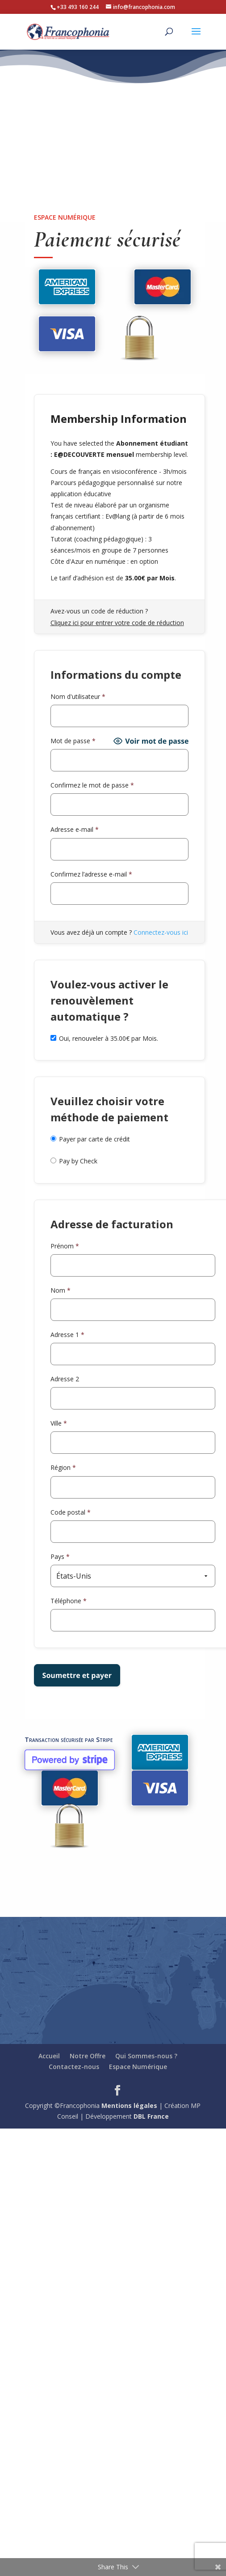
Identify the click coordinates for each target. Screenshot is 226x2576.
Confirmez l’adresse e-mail (91, 874)
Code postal (70, 1512)
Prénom (64, 1246)
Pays (60, 1556)
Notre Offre (87, 2056)
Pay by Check (78, 1161)
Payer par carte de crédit (94, 1139)
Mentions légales (129, 2105)
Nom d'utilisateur (77, 696)
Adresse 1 (67, 1334)
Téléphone (68, 1601)
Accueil (49, 2056)
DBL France (151, 2116)
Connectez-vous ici (161, 932)
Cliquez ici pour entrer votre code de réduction (117, 622)
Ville (58, 1423)
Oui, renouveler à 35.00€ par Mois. (104, 1038)
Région (63, 1467)
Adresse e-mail (74, 829)
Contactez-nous (74, 2066)
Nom (60, 1290)
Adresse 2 (64, 1379)
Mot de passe (73, 741)
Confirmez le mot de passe (92, 785)
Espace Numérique (138, 2066)
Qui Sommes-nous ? (146, 2056)
